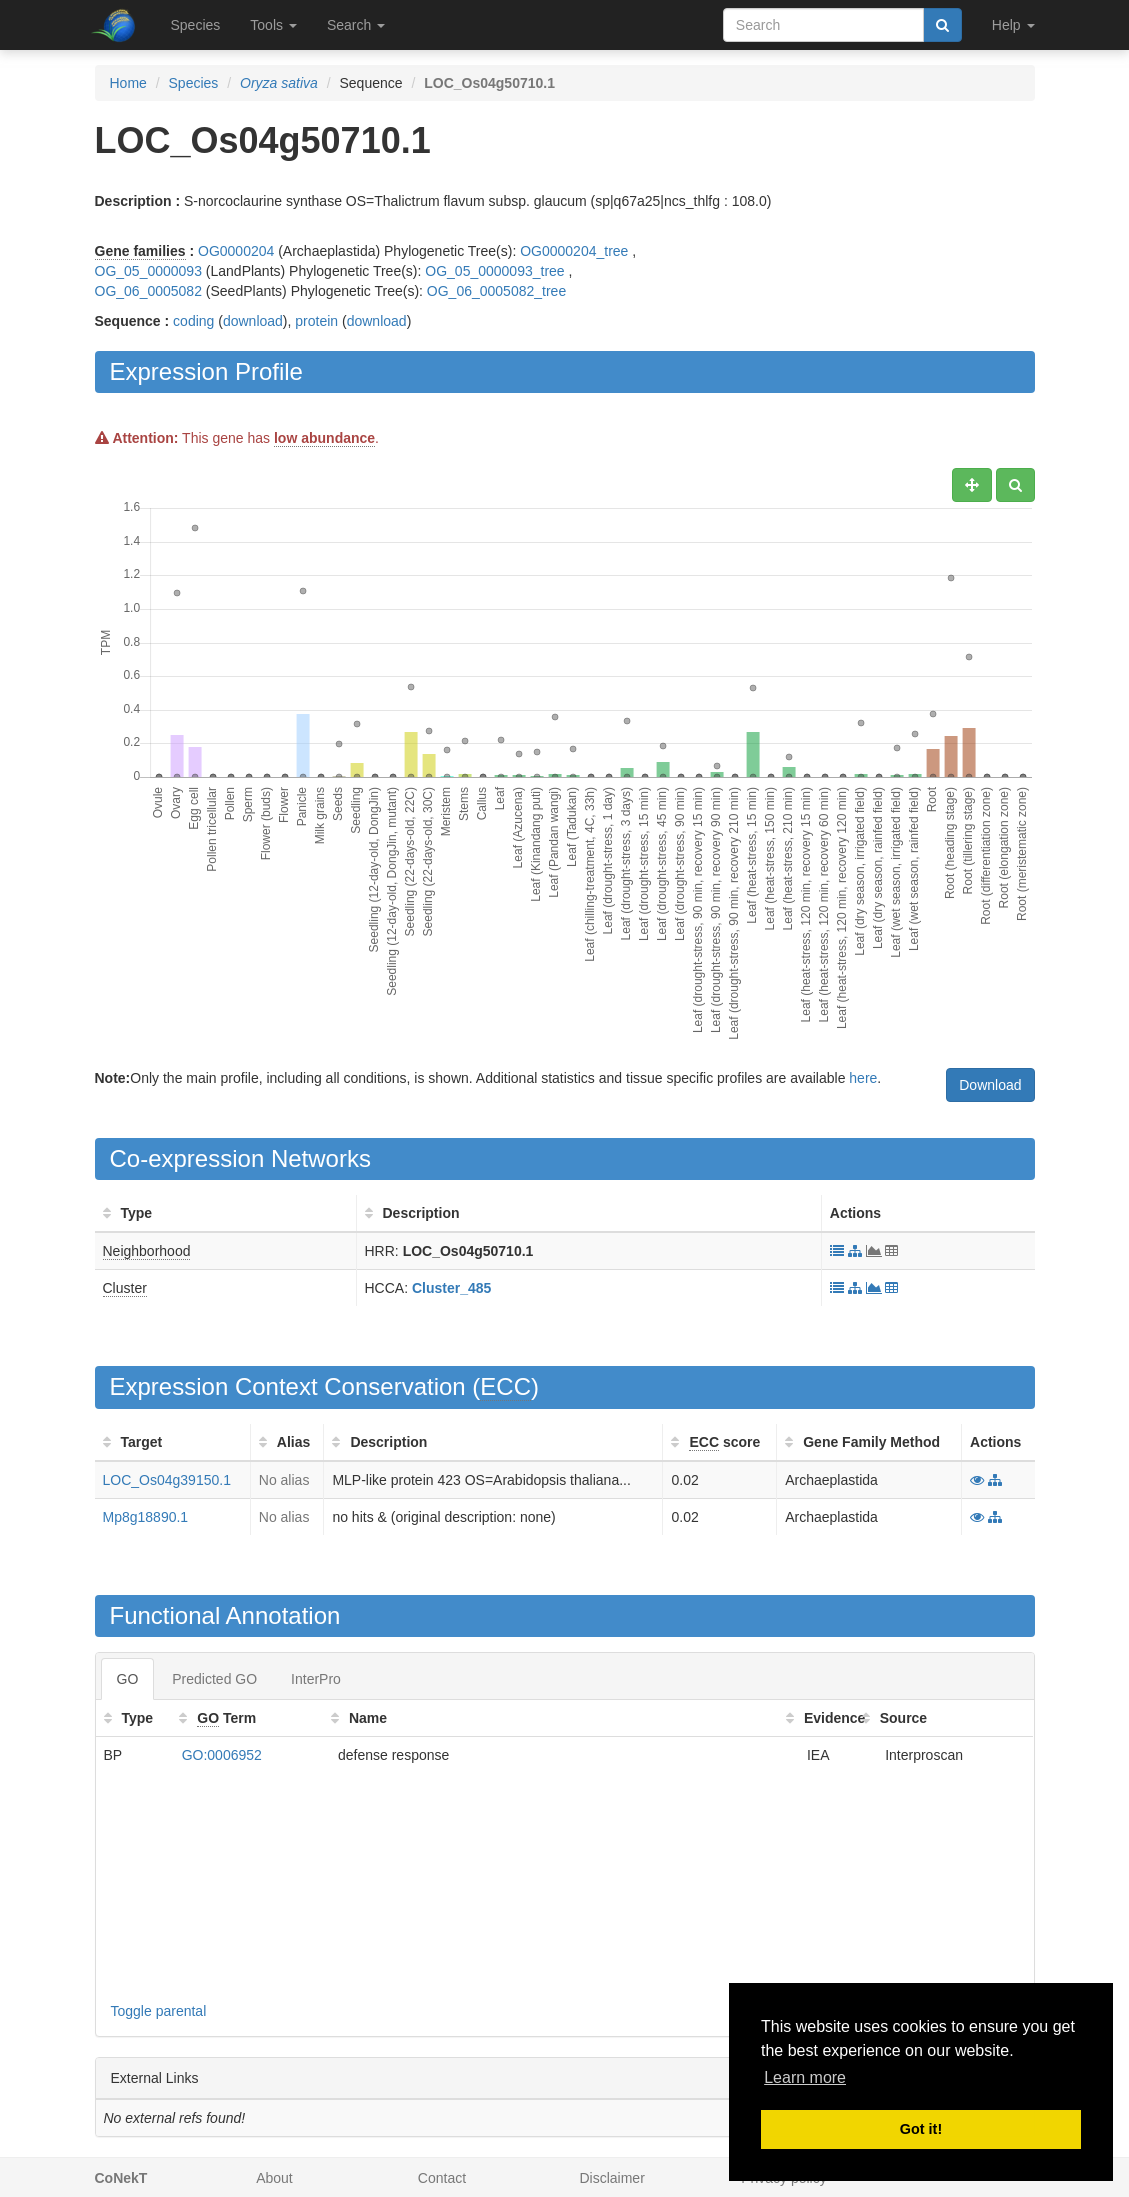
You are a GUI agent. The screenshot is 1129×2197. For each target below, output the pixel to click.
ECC (505, 1386)
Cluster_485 (451, 1288)
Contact (442, 2178)
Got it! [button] (921, 2129)
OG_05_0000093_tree (494, 271)
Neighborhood (147, 1251)
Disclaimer (611, 2178)
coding (193, 321)
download (253, 321)
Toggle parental (159, 2011)
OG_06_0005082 (148, 291)
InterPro (316, 1679)
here (863, 1078)
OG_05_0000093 (148, 271)
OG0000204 (236, 251)
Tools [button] (273, 25)
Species (196, 25)
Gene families (140, 251)
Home (128, 83)
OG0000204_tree (574, 251)
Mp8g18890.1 (146, 1517)
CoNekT (121, 2178)
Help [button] (1013, 25)
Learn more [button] (805, 2077)
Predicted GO (214, 1679)
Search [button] (356, 25)
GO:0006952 (222, 1755)
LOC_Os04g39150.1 (167, 1480)
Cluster (125, 1288)
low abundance (324, 438)
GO (128, 1679)
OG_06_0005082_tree (496, 291)
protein (316, 321)
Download (990, 1085)
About (274, 2178)
